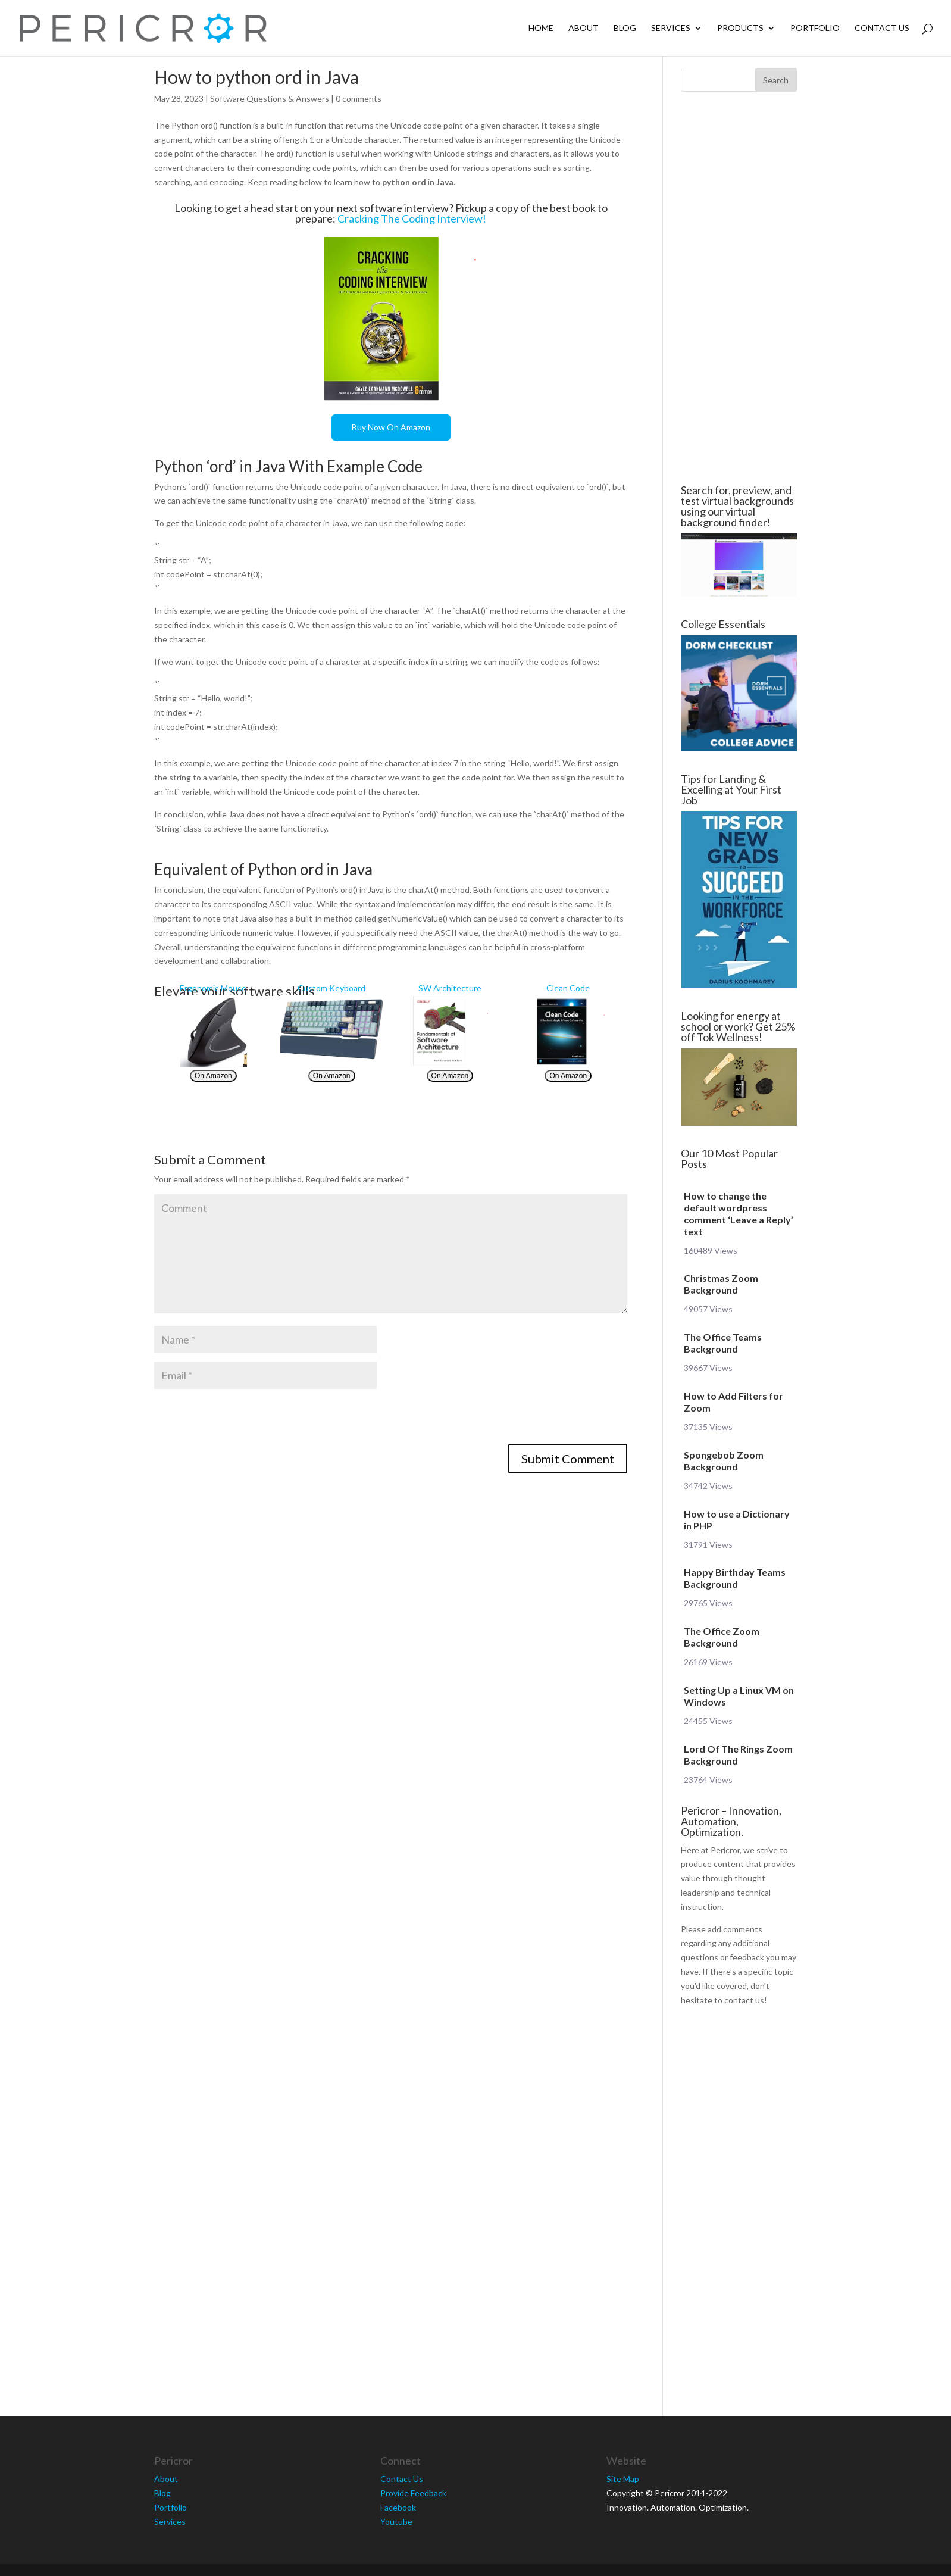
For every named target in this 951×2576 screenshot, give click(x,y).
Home (540, 28)
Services (670, 28)
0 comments (358, 98)
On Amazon (213, 1076)
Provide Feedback (413, 2493)
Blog (625, 28)
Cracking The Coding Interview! (411, 218)
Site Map (622, 2479)
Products (740, 28)
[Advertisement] (82, 288)
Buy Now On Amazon (391, 427)
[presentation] (244, 1420)
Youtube (396, 2521)
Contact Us (882, 28)
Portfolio (815, 28)
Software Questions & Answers (269, 98)
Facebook (398, 2507)
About (583, 28)
